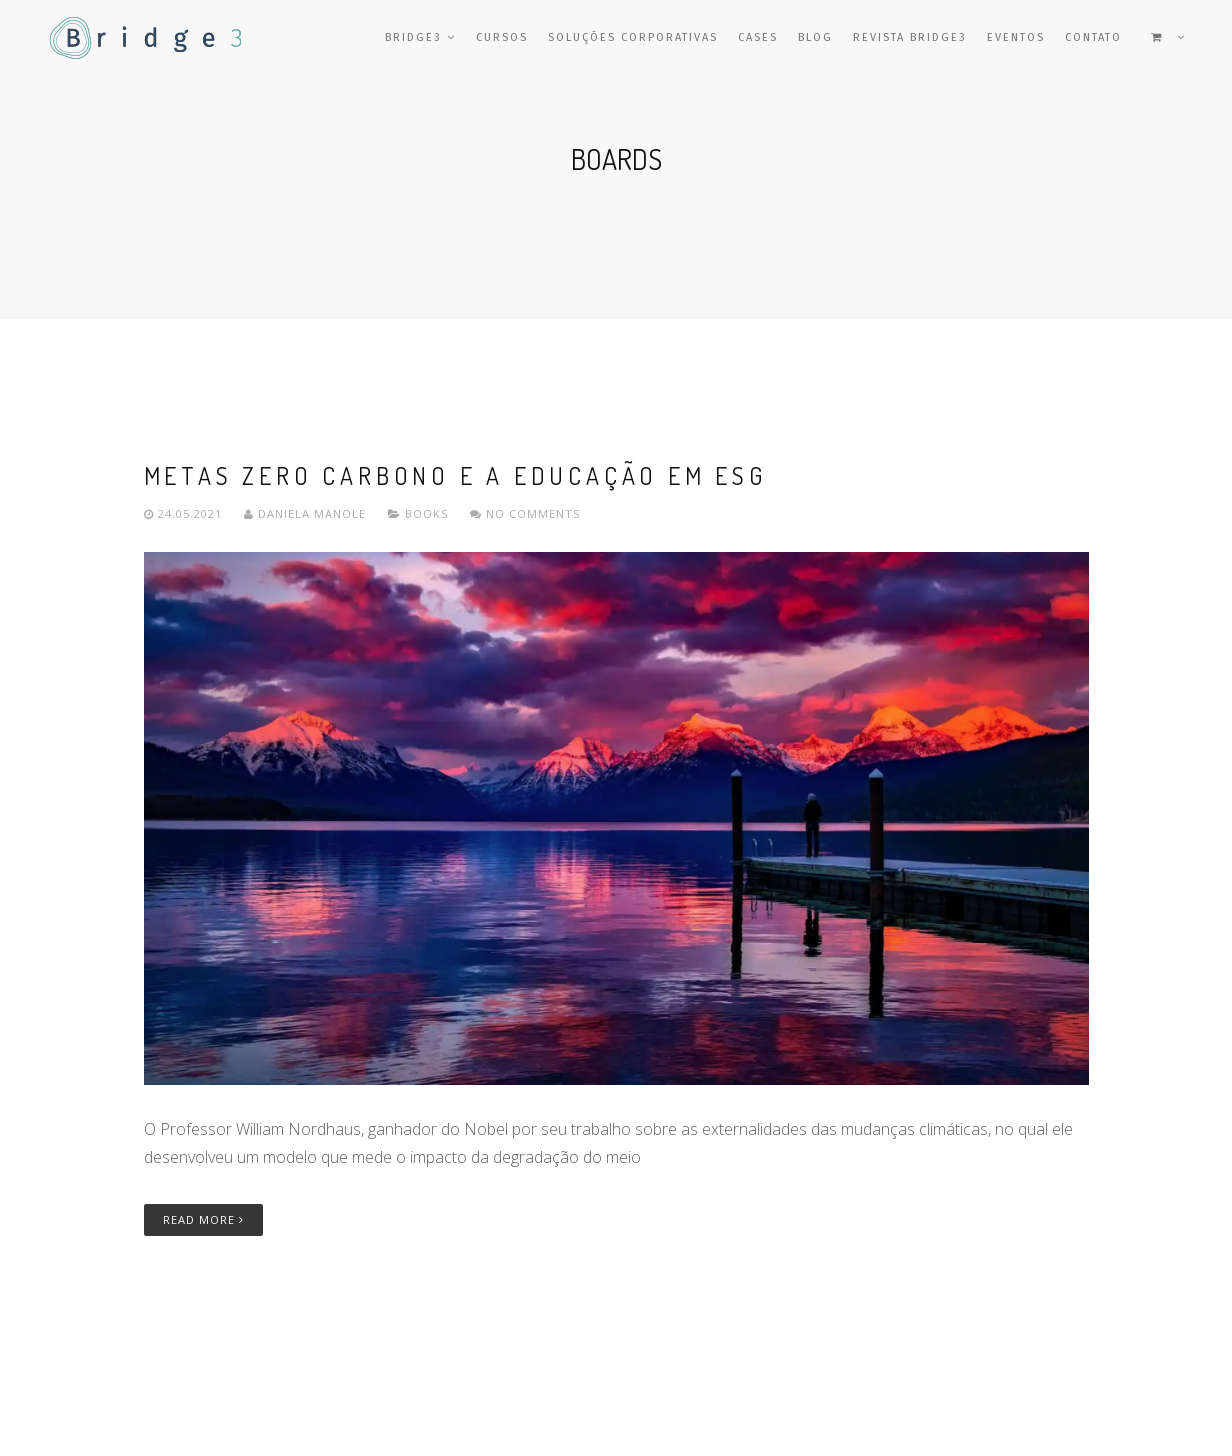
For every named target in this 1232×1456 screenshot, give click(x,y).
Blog (815, 37)
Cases (758, 37)
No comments (525, 513)
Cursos (502, 37)
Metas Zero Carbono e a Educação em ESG (455, 475)
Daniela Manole (307, 513)
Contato (1093, 37)
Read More (203, 1219)
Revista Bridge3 (910, 37)
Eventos (1016, 37)
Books (426, 513)
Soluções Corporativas (633, 37)
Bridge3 (420, 37)
